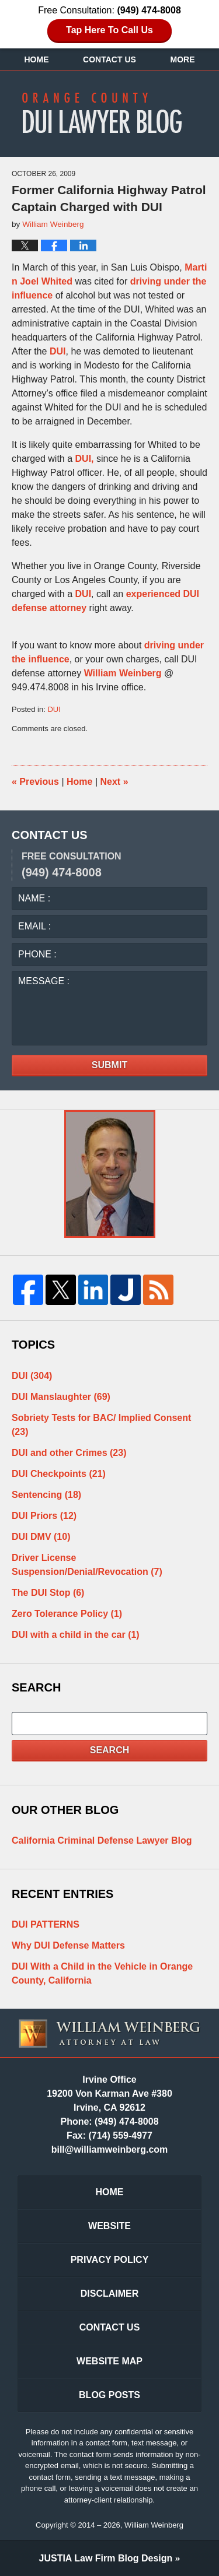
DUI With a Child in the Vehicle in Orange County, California (102, 1973)
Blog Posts (109, 2395)
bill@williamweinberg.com (109, 2149)
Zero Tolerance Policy (67, 1614)
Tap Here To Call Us (109, 30)
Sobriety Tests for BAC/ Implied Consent (101, 1425)
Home (36, 59)
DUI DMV (41, 1537)
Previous (35, 782)
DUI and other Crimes (69, 1453)
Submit (109, 1065)
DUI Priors (44, 1516)
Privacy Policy (110, 2260)
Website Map (109, 2361)
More (183, 59)
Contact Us (109, 59)
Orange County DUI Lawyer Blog (110, 112)
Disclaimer (110, 2293)
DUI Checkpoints (59, 1474)
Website (109, 2226)
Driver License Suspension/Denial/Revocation (87, 1565)
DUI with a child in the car (76, 1635)
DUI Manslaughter (61, 1397)
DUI (58, 351)
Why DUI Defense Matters (68, 1945)
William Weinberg (123, 673)
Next (114, 782)
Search (110, 1750)
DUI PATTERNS (45, 1924)
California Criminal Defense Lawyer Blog (102, 1840)
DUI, (84, 459)
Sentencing (46, 1495)
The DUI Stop (48, 1593)
